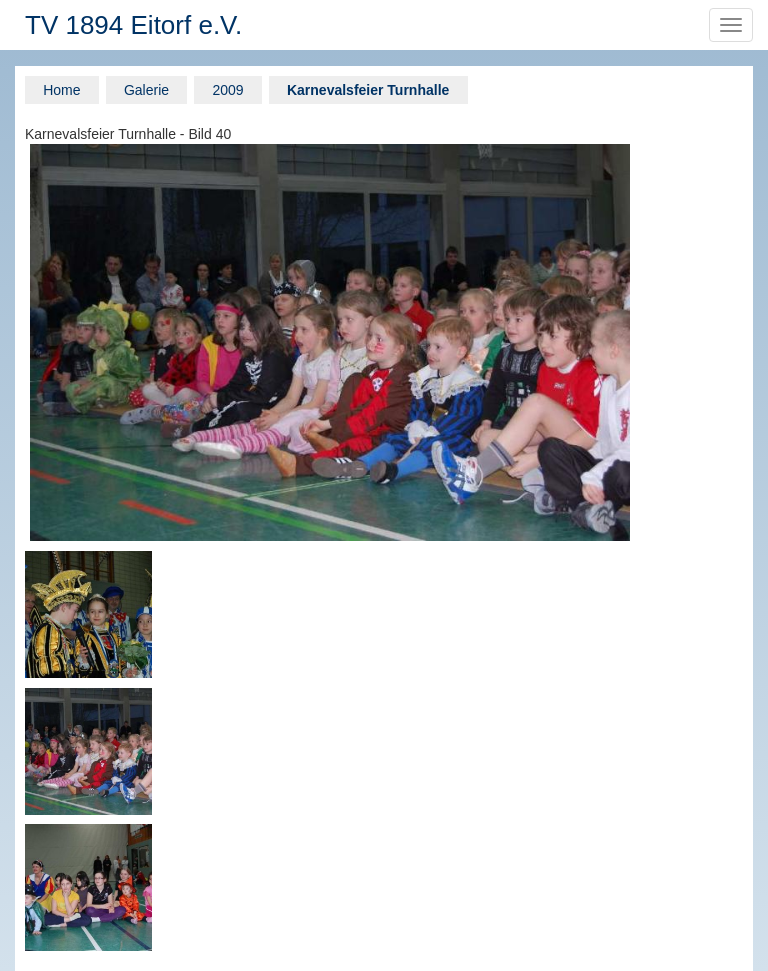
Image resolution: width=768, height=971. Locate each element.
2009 (227, 90)
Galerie (146, 90)
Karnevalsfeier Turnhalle (368, 90)
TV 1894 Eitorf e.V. (133, 25)
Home (61, 90)
